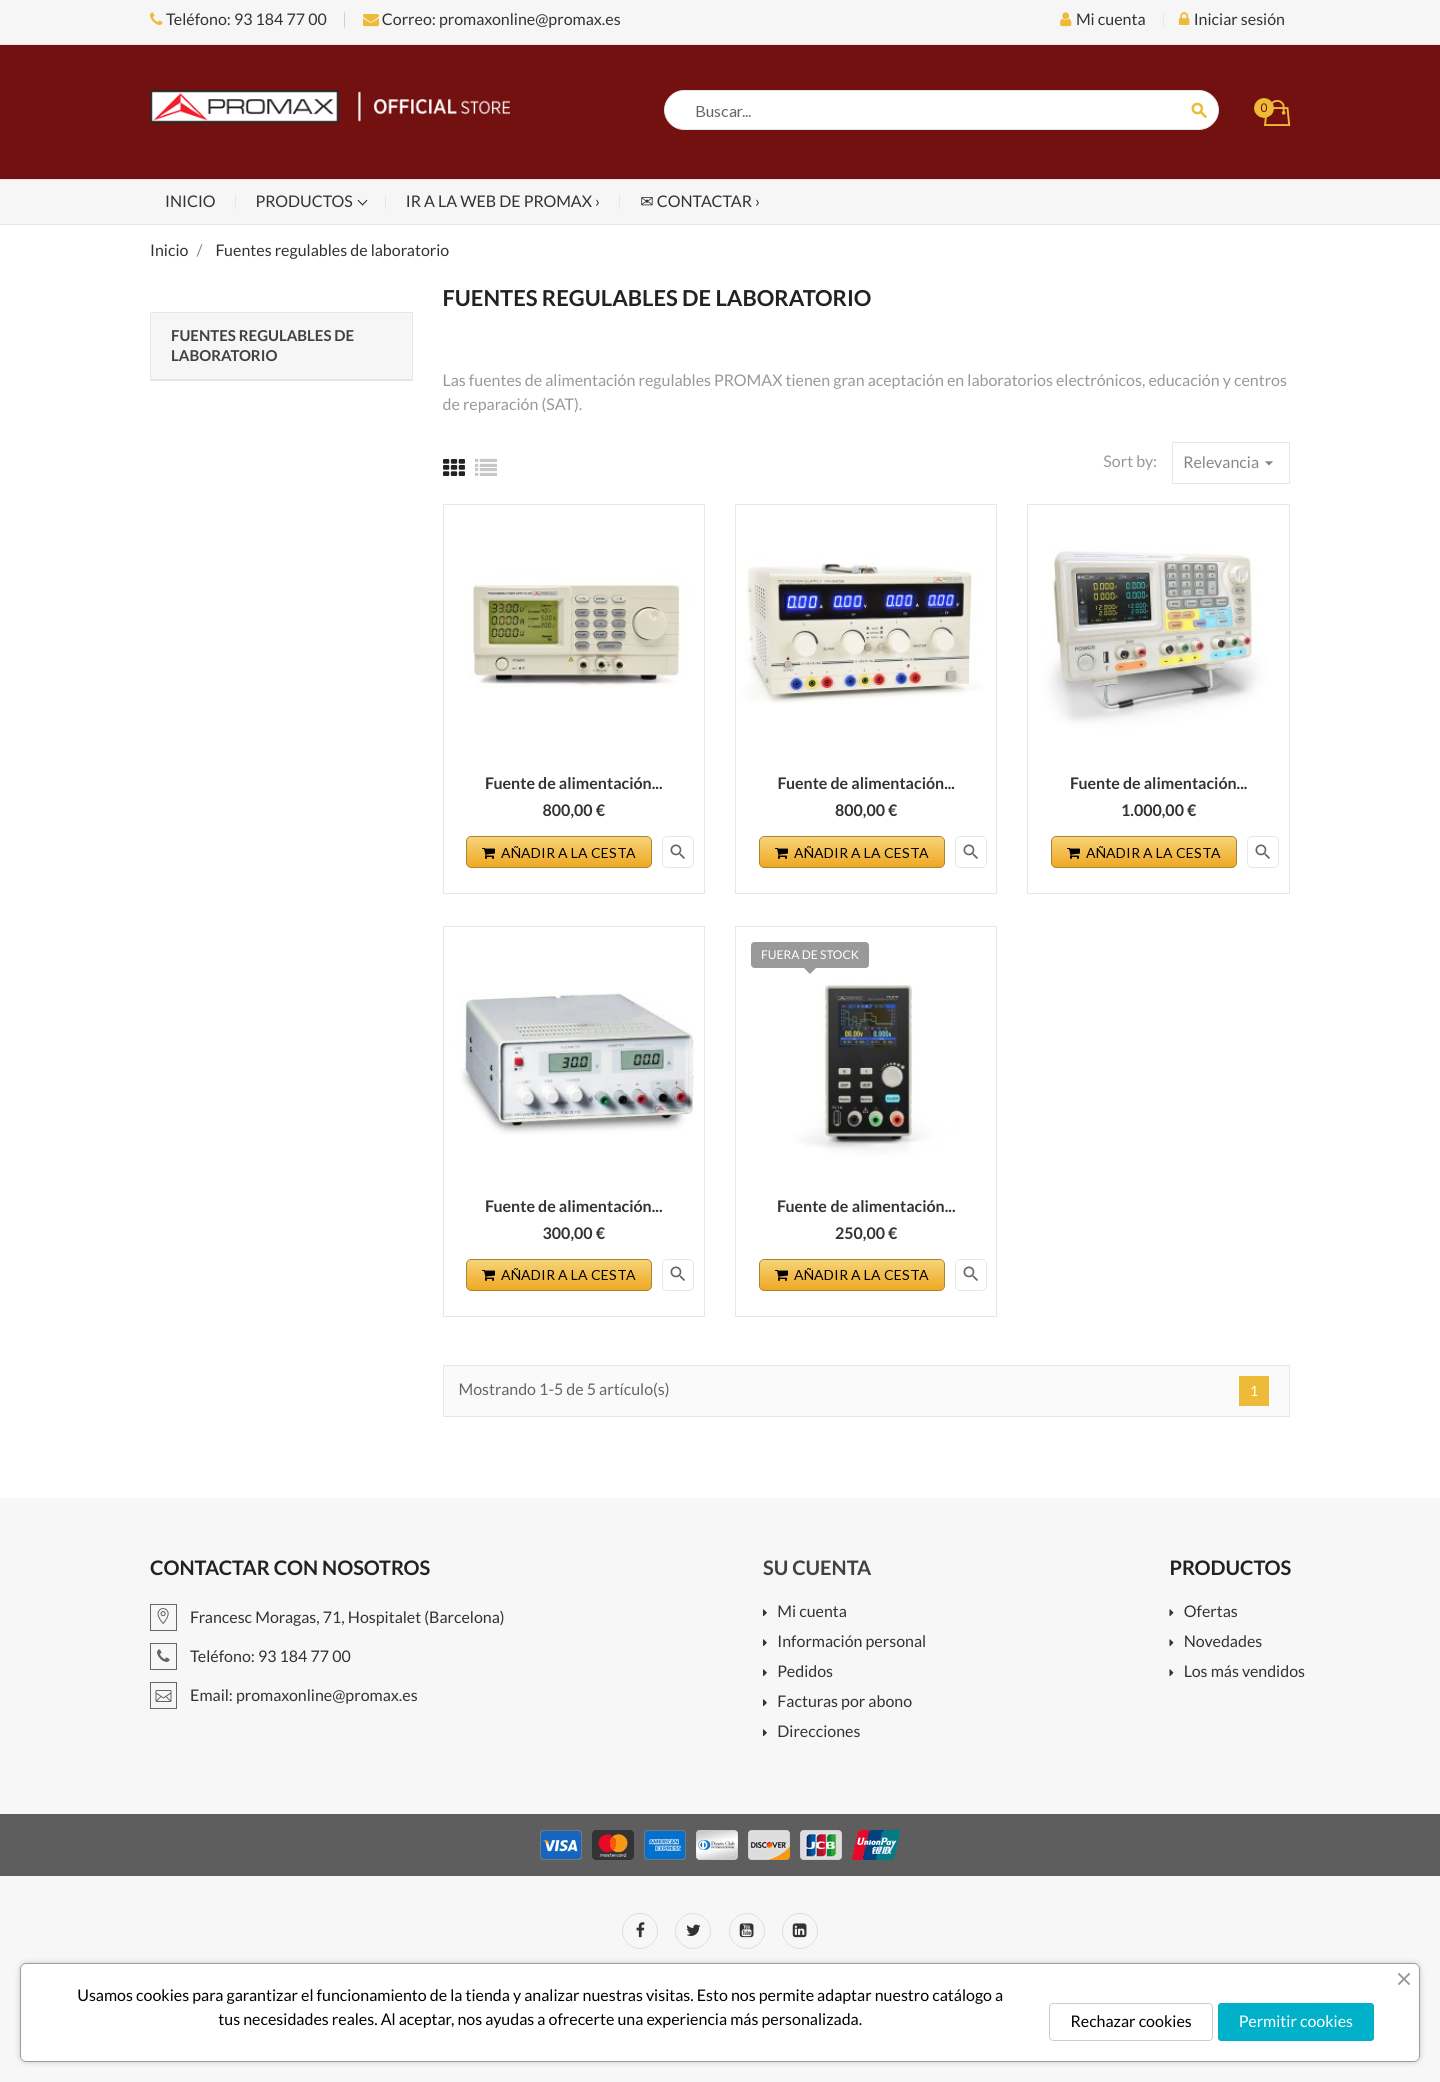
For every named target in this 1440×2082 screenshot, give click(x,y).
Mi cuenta (812, 1612)
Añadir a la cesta (559, 852)
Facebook (640, 1931)
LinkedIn (800, 1931)
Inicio (190, 201)
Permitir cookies (1296, 2021)
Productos (306, 201)
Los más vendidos (1244, 1672)
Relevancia (1231, 463)
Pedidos (805, 1672)
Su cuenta (817, 1568)
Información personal (851, 1642)
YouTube (747, 1931)
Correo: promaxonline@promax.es (492, 19)
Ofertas (1211, 1612)
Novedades (1223, 1642)
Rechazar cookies (1130, 2021)
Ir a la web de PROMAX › (503, 201)
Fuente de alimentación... (574, 783)
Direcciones (818, 1732)
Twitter (693, 1931)
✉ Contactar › (700, 201)
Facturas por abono (844, 1702)
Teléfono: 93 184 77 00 (238, 19)
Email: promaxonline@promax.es (284, 1695)
